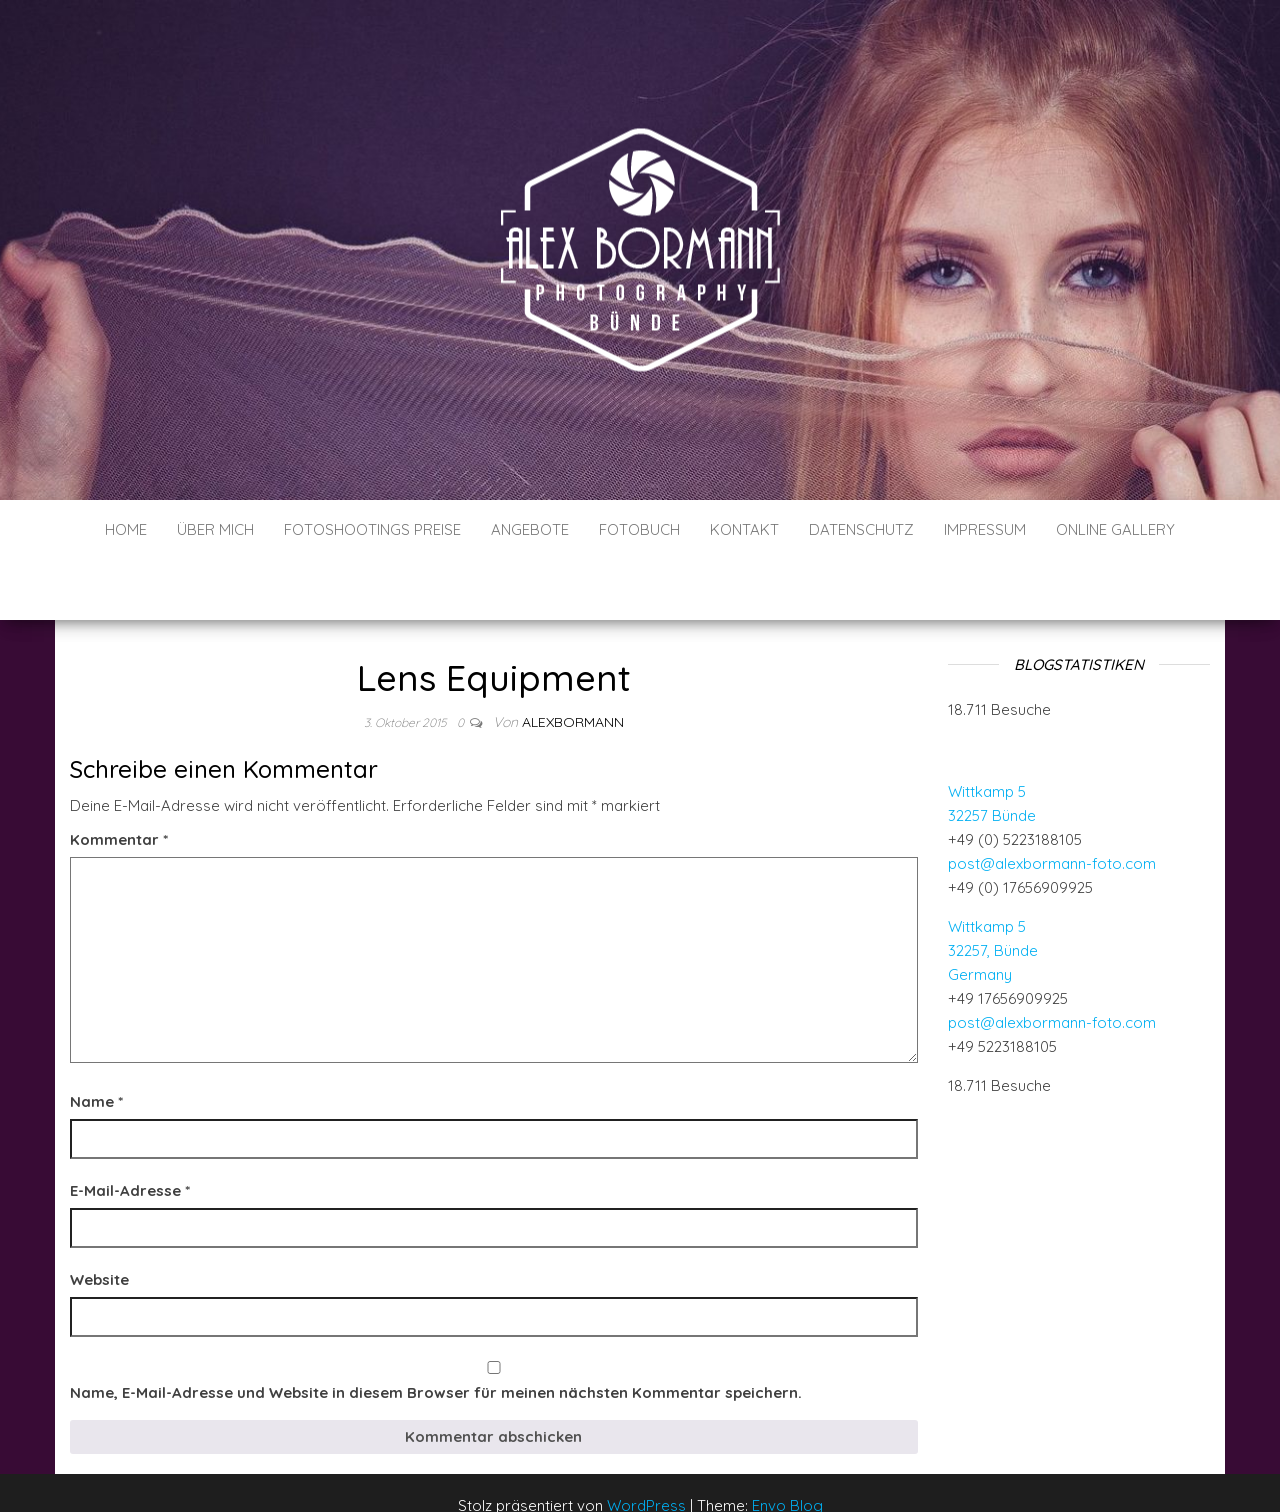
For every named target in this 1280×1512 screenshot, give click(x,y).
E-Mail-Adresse (130, 1130)
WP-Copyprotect (207, 1500)
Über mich (215, 529)
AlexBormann (573, 662)
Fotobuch (639, 529)
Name (96, 1041)
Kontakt (744, 529)
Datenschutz (861, 529)
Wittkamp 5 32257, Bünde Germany (993, 890)
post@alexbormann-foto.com (1052, 803)
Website (99, 1219)
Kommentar (119, 779)
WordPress (646, 1445)
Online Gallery (1115, 529)
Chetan (128, 1500)
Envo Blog (787, 1445)
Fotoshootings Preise (372, 529)
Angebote (530, 529)
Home (126, 529)
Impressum (985, 529)
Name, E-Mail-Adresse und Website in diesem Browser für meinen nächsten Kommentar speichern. (436, 1332)
